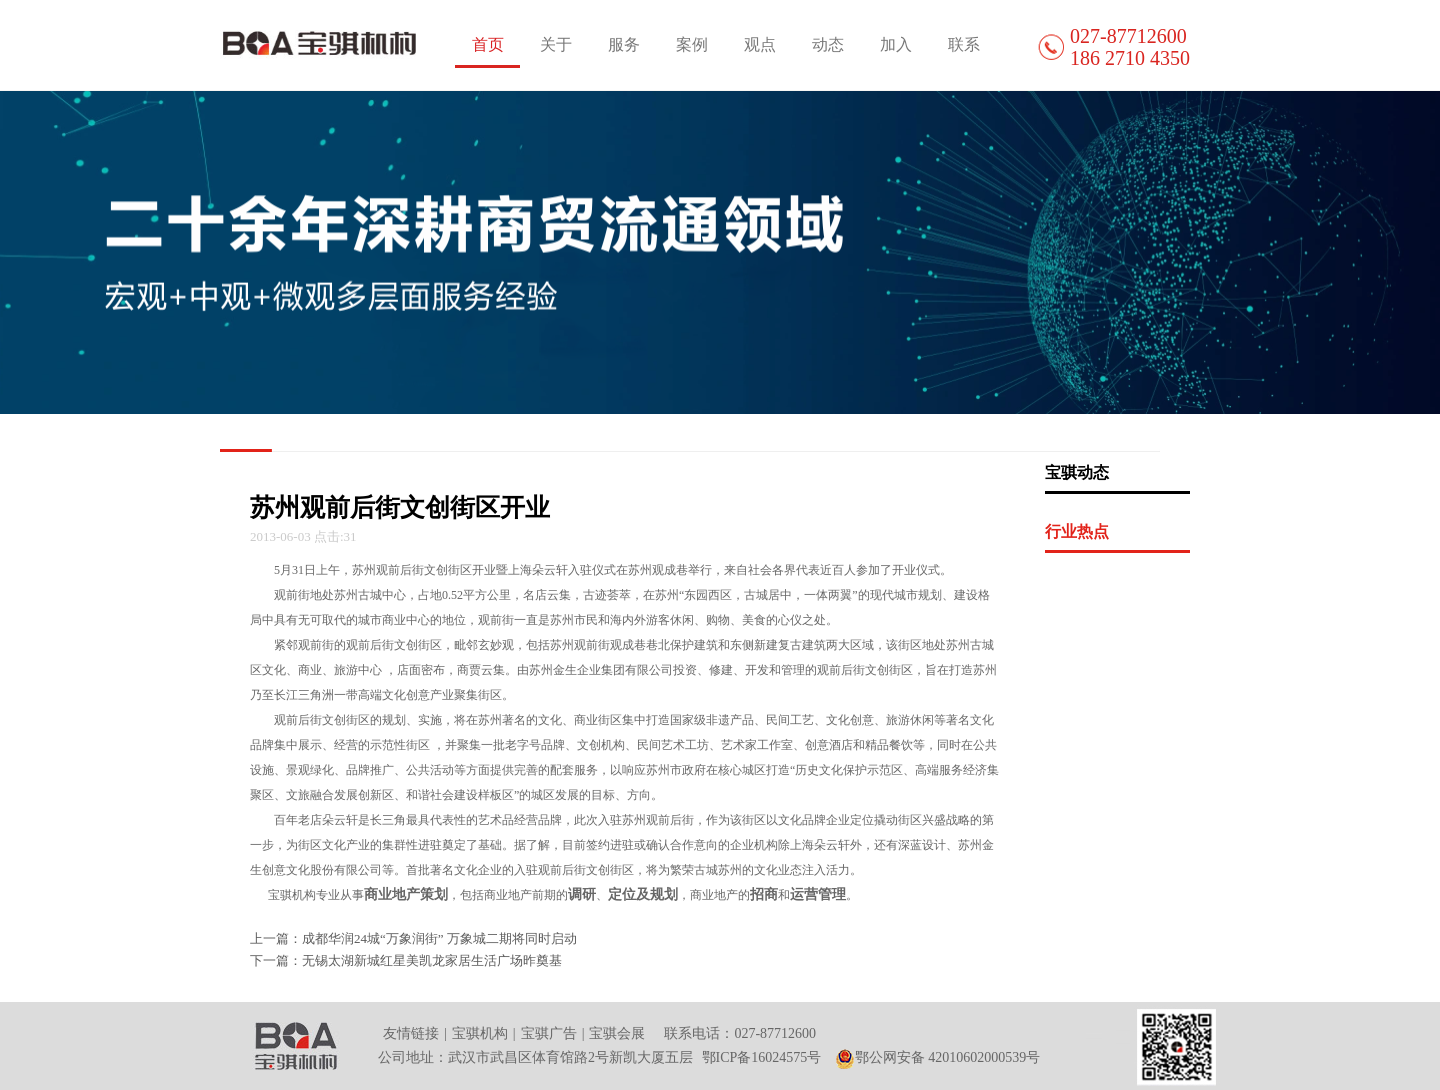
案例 (692, 44)
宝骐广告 (549, 1033)
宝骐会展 (617, 1033)
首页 (488, 44)
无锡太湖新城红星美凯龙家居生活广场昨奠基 (432, 960)
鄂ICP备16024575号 (762, 1057)
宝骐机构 (480, 1033)
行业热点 (1077, 531)
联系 (964, 44)
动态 (828, 44)
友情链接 (411, 1033)
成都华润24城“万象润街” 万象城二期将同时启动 (439, 938)
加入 (896, 44)
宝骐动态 (1077, 472)
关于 (556, 44)
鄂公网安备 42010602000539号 (938, 1057)
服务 (624, 44)
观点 (760, 44)
